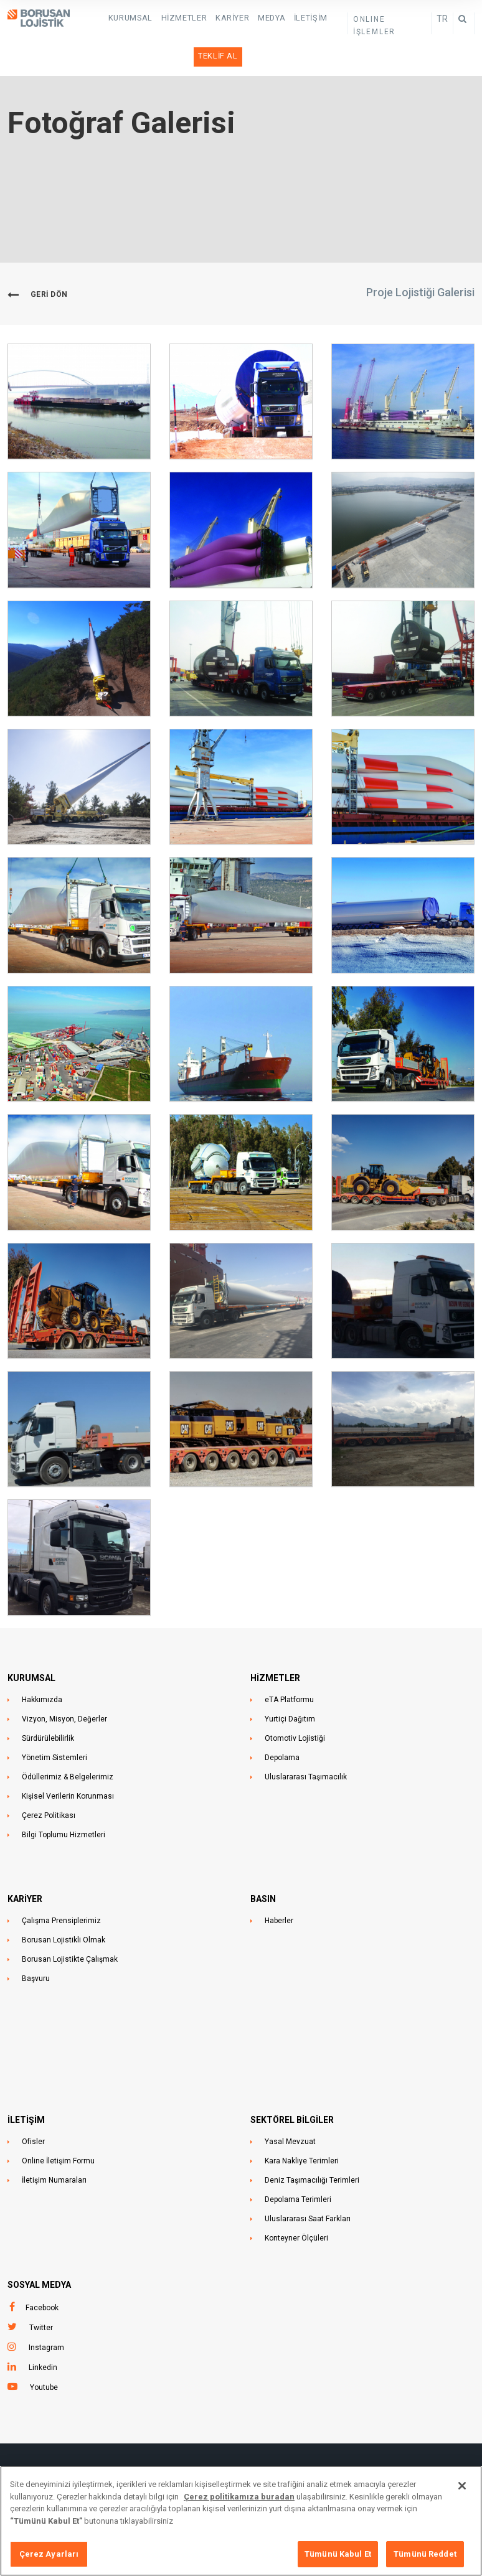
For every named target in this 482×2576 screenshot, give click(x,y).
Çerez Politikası (48, 1781)
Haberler (279, 1887)
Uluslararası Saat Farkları (308, 2185)
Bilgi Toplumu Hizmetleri (63, 1801)
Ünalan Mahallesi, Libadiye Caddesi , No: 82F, (241, 2452)
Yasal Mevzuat (290, 2108)
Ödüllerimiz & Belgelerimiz (67, 1743)
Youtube (44, 2353)
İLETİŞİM (26, 2086)
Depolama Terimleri (298, 2165)
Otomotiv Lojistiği (295, 1704)
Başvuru (36, 1945)
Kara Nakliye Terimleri (302, 2127)
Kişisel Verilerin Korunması (68, 1762)
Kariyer (210, 17)
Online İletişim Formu (58, 2127)
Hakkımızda (42, 1666)
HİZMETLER (165, 17)
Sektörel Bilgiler (292, 2086)
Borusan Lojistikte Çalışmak (70, 1925)
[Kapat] (462, 2485)
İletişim (281, 17)
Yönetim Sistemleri (54, 1724)
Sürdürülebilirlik (48, 1704)
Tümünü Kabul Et (338, 2554)
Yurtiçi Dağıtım (290, 1685)
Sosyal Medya (39, 2251)
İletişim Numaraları (54, 2146)
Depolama (282, 1724)
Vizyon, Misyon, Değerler (64, 1685)
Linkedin (43, 2334)
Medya (246, 17)
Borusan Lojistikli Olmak (63, 1906)
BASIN (263, 1865)
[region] (241, 2521)
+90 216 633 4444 (443, 2452)
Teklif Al (321, 17)
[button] (79, 368)
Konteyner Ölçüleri (296, 2204)
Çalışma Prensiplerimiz (61, 1887)
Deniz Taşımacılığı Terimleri (312, 2146)
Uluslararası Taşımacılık (306, 1743)
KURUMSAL (117, 17)
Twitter (41, 2294)
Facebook (42, 2274)
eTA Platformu (289, 1666)
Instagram (46, 2314)
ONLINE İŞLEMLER (387, 19)
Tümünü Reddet (425, 2554)
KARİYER (24, 1865)
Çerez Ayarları (49, 2554)
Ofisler (33, 2108)
